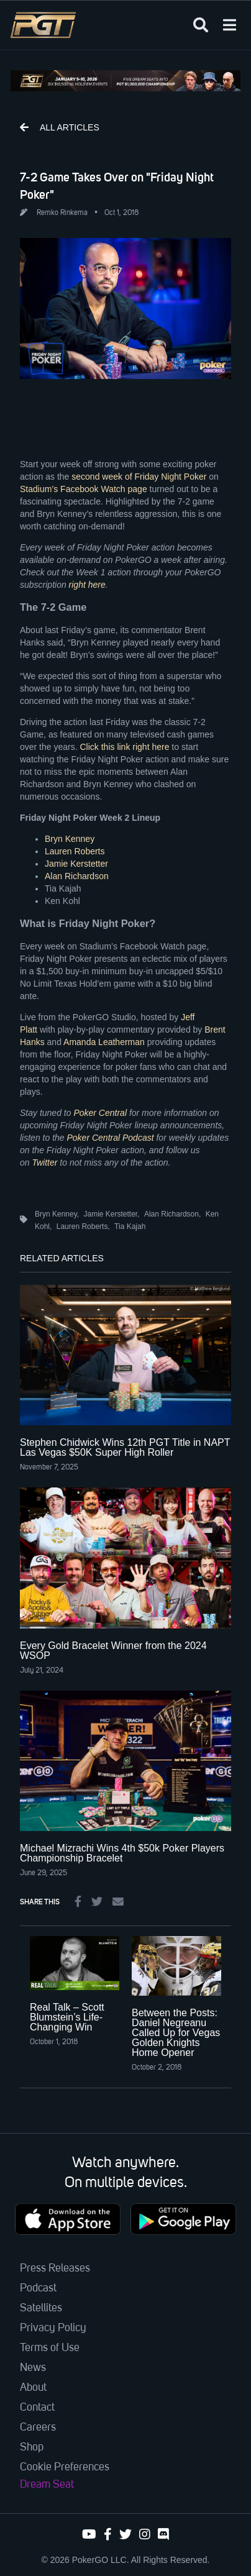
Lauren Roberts (75, 851)
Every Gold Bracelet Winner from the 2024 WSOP (113, 1650)
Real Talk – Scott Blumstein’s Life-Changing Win (67, 2017)
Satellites (41, 2308)
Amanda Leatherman (104, 1042)
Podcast (38, 2288)
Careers (38, 2427)
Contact (37, 2407)
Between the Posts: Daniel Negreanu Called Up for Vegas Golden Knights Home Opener (176, 2032)
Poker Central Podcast (110, 1138)
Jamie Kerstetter (76, 864)
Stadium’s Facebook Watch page (83, 489)
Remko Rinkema (62, 213)
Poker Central (100, 1113)
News (33, 2367)
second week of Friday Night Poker (138, 477)
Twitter (44, 1162)
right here (87, 585)
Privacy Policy (53, 2328)
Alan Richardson (77, 876)
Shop (31, 2447)
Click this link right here (125, 747)
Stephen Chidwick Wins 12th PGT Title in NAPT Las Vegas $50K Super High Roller (125, 1447)
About (33, 2387)
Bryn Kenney (69, 839)
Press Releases (55, 2268)
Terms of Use (50, 2348)
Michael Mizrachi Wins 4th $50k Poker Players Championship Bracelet (122, 1853)
